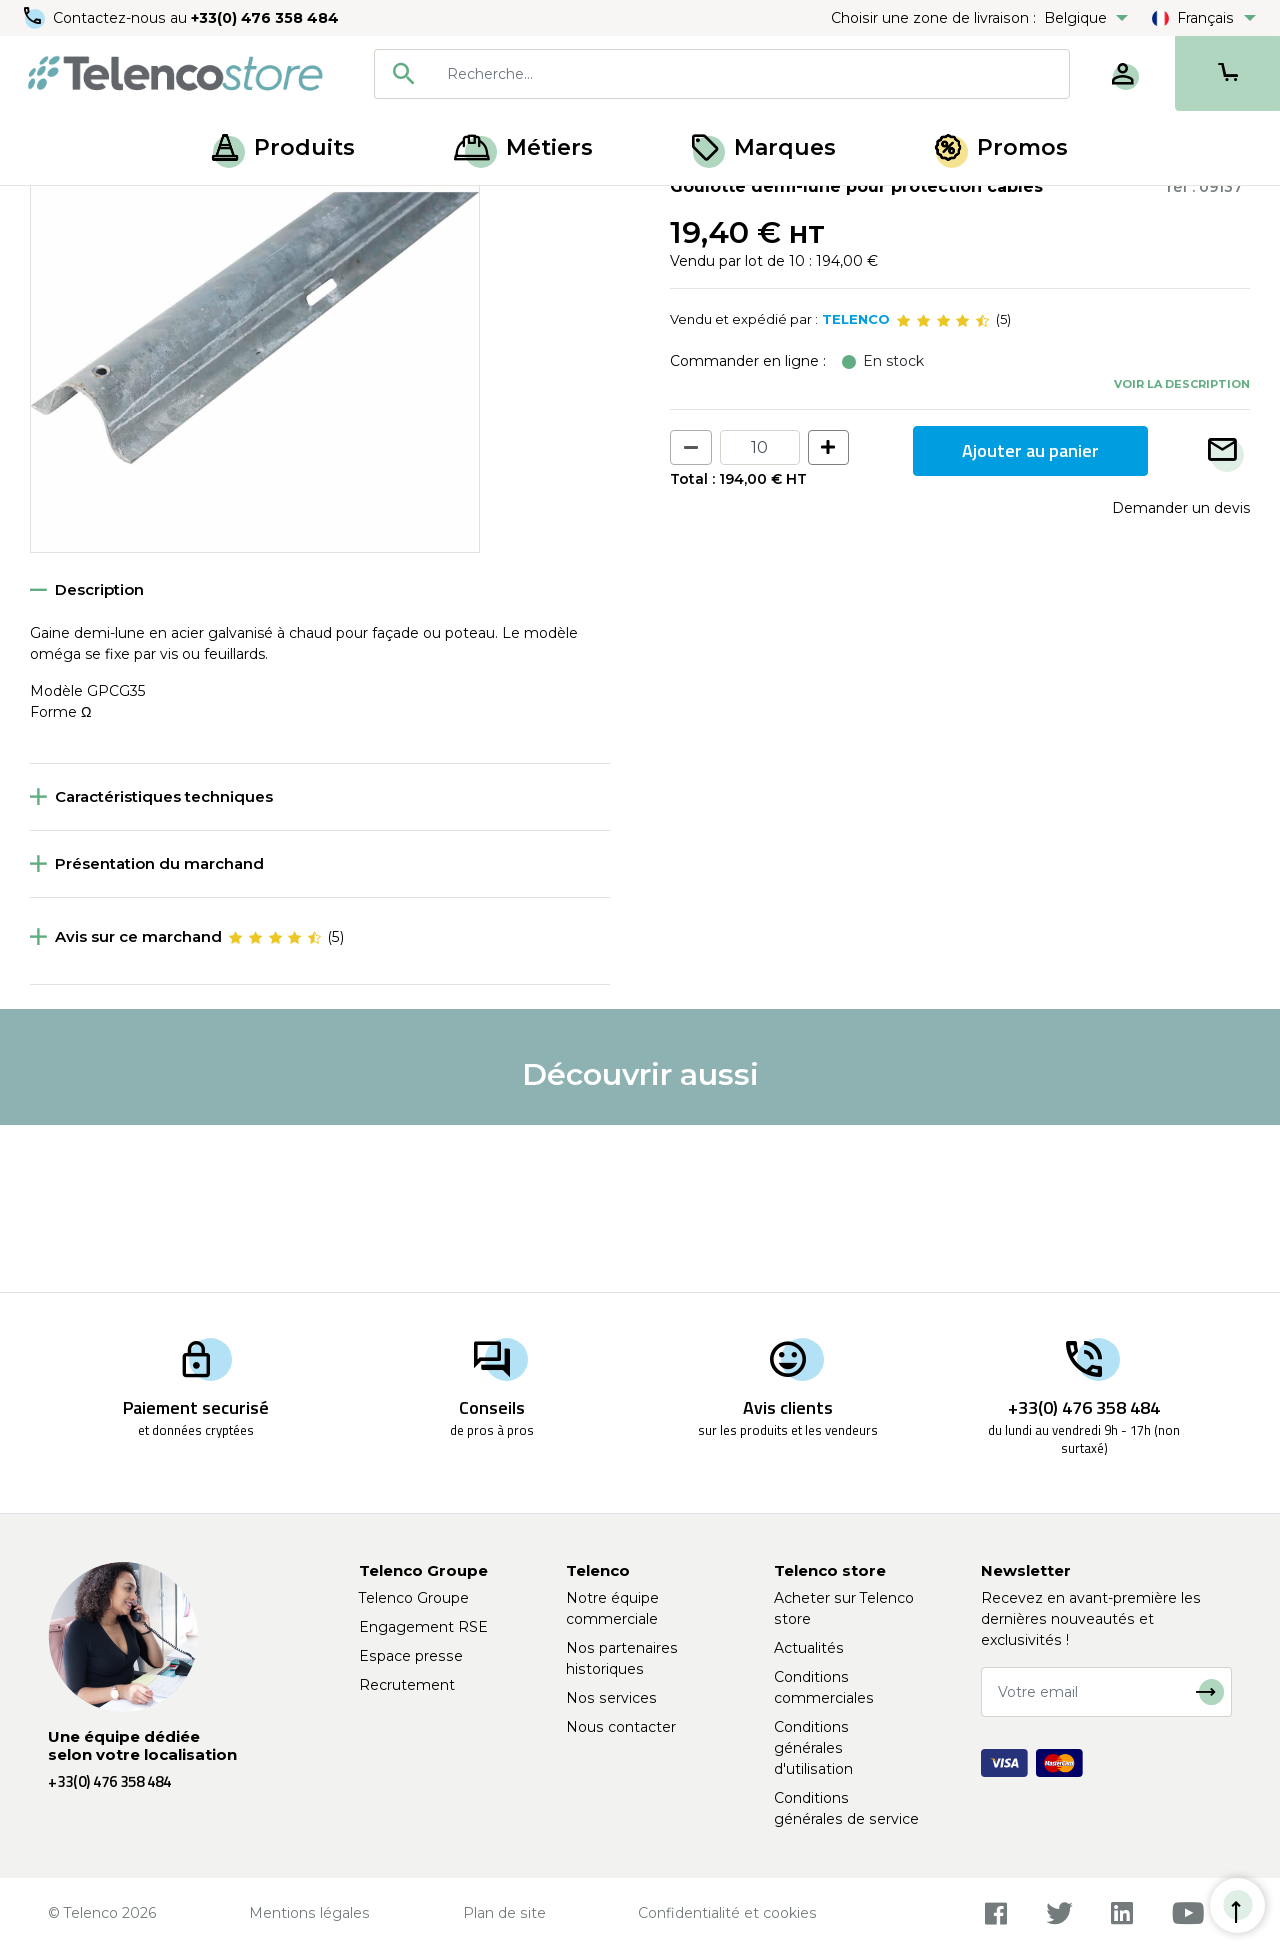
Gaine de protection (329, 208)
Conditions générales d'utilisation (813, 1748)
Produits (283, 147)
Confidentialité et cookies (727, 1913)
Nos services (611, 1698)
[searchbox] (751, 74)
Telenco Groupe (414, 1598)
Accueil (54, 208)
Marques (764, 147)
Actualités (809, 1648)
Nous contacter (621, 1727)
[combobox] (722, 74)
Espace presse (411, 1656)
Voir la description (1182, 551)
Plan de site (504, 1913)
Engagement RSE (423, 1627)
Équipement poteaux (170, 208)
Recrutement (407, 1685)
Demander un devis (1181, 675)
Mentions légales (309, 1913)
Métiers (523, 147)
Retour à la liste (91, 251)
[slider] (943, 488)
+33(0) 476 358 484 (265, 18)
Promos (1001, 147)
